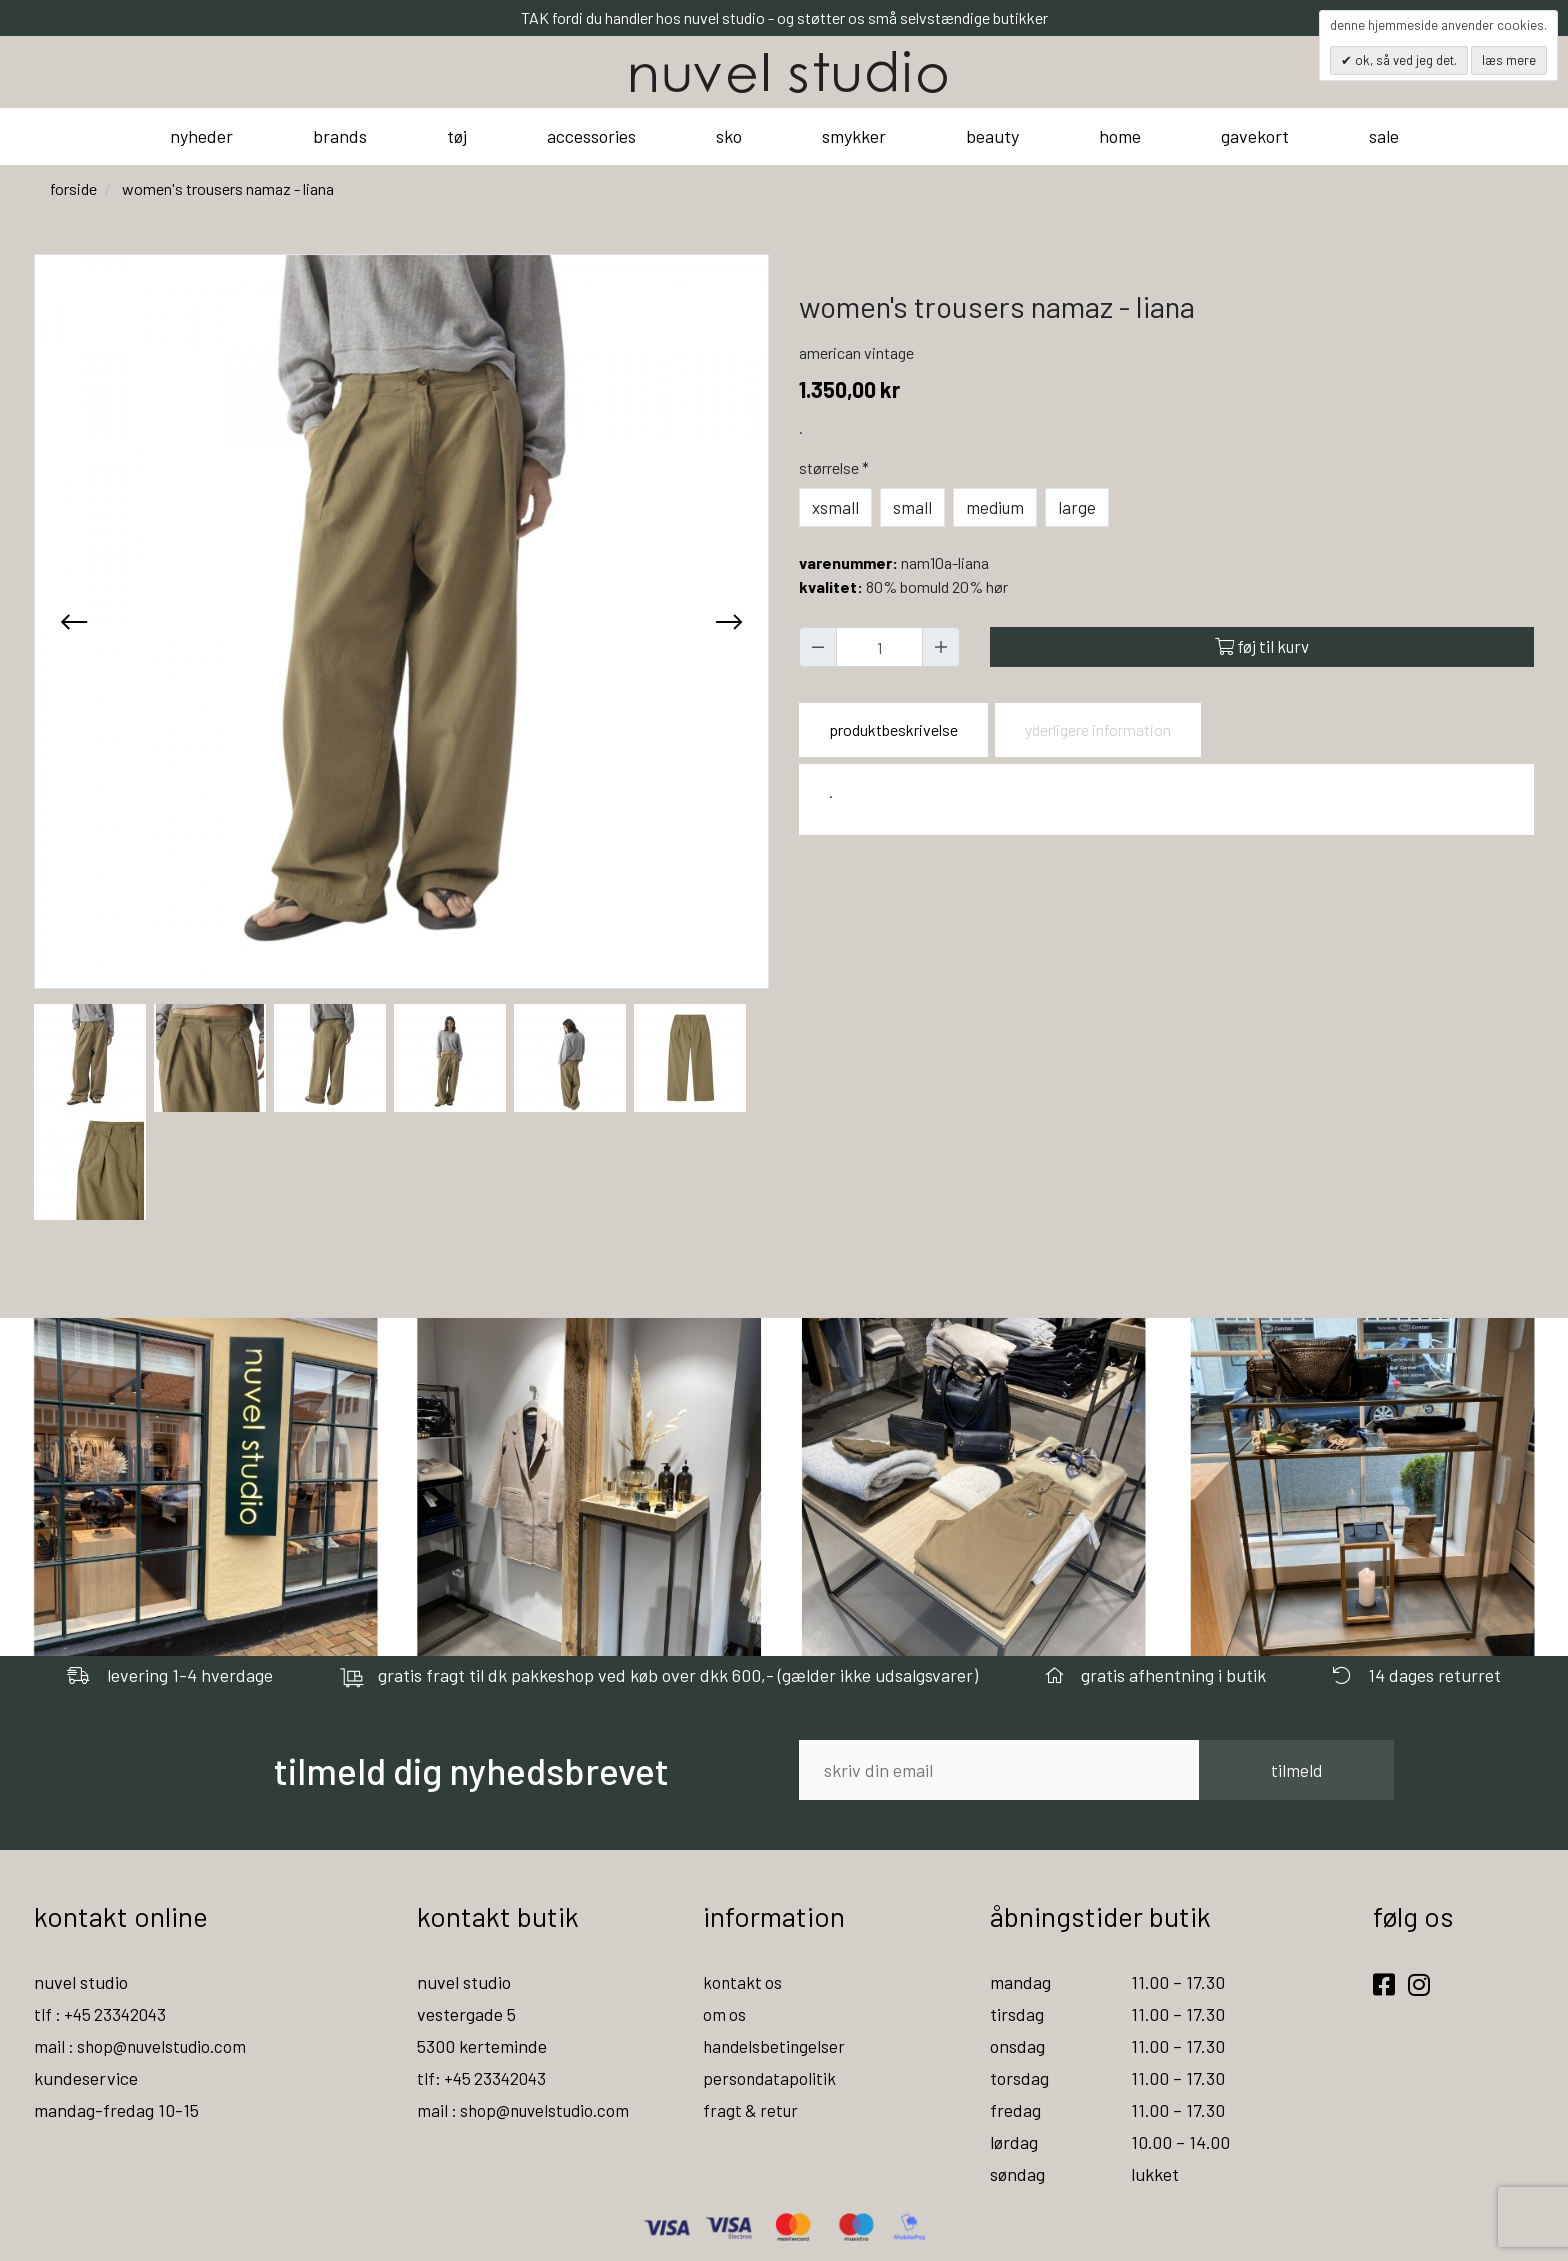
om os (725, 2014)
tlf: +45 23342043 (485, 2078)
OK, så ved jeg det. (1404, 60)
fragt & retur (752, 2110)
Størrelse (836, 467)
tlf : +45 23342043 (104, 2014)
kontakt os (743, 1982)
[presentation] (74, 621)
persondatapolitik (770, 2078)
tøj (457, 136)
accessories (591, 136)
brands (340, 136)
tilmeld (1296, 1770)
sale (1384, 136)
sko (729, 136)
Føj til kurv (1262, 646)
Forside (73, 188)
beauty (992, 136)
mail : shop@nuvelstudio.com (145, 2046)
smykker (854, 136)
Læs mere (1509, 60)
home (1120, 136)
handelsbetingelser (776, 2046)
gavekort (1255, 136)
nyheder (201, 136)
